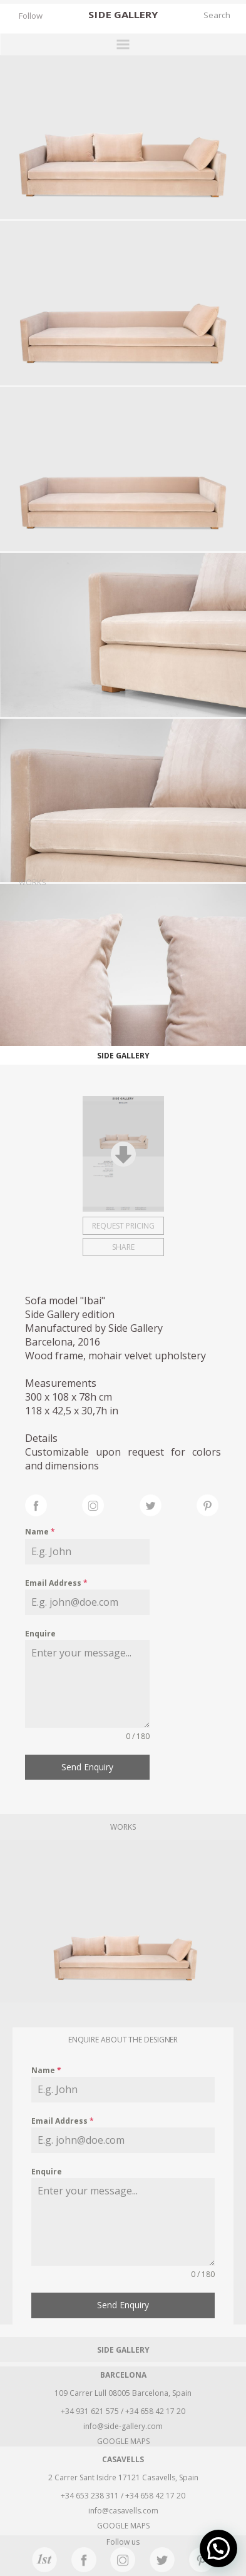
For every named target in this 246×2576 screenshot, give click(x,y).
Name (40, 1531)
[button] (218, 2548)
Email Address (56, 1583)
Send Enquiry (87, 1767)
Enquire (40, 1633)
